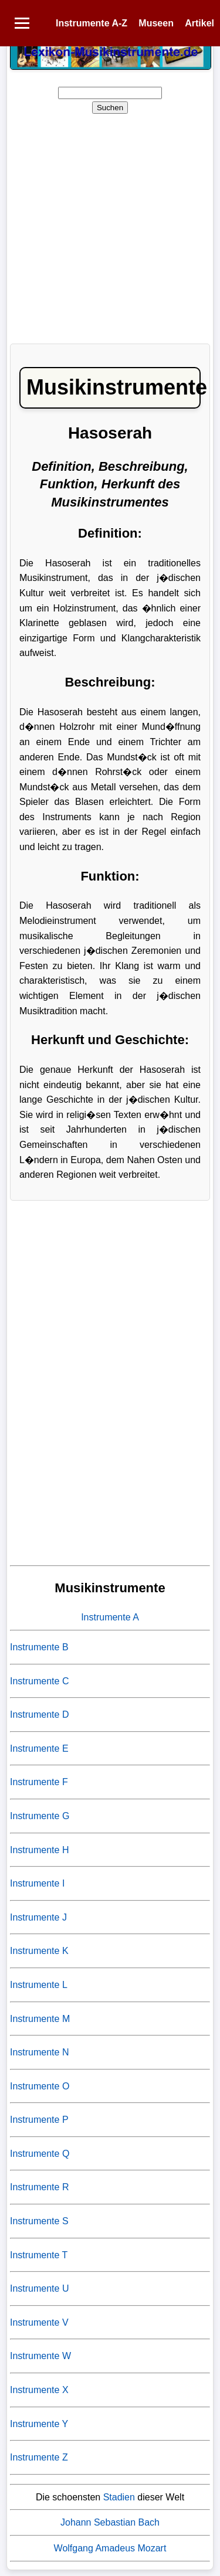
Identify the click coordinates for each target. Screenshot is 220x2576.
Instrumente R (39, 2187)
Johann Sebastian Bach (110, 2522)
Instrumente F (39, 1782)
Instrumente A (110, 1617)
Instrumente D (39, 1714)
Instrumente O (39, 2086)
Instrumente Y (39, 2424)
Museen (156, 23)
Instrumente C (39, 1681)
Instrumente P (39, 2120)
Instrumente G (39, 1816)
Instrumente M (40, 2019)
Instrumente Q (39, 2154)
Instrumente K (39, 1951)
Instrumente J (38, 1917)
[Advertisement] (110, 225)
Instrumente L (38, 1985)
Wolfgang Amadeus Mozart (110, 2548)
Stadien (119, 2497)
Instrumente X (39, 2390)
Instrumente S (39, 2221)
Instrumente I (37, 1883)
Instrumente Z (39, 2457)
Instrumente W (40, 2356)
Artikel (199, 23)
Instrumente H (39, 1850)
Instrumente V (39, 2322)
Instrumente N (39, 2052)
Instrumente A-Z (91, 23)
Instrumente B (39, 1647)
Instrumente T (38, 2255)
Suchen (110, 107)
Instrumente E (39, 1748)
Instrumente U (39, 2288)
